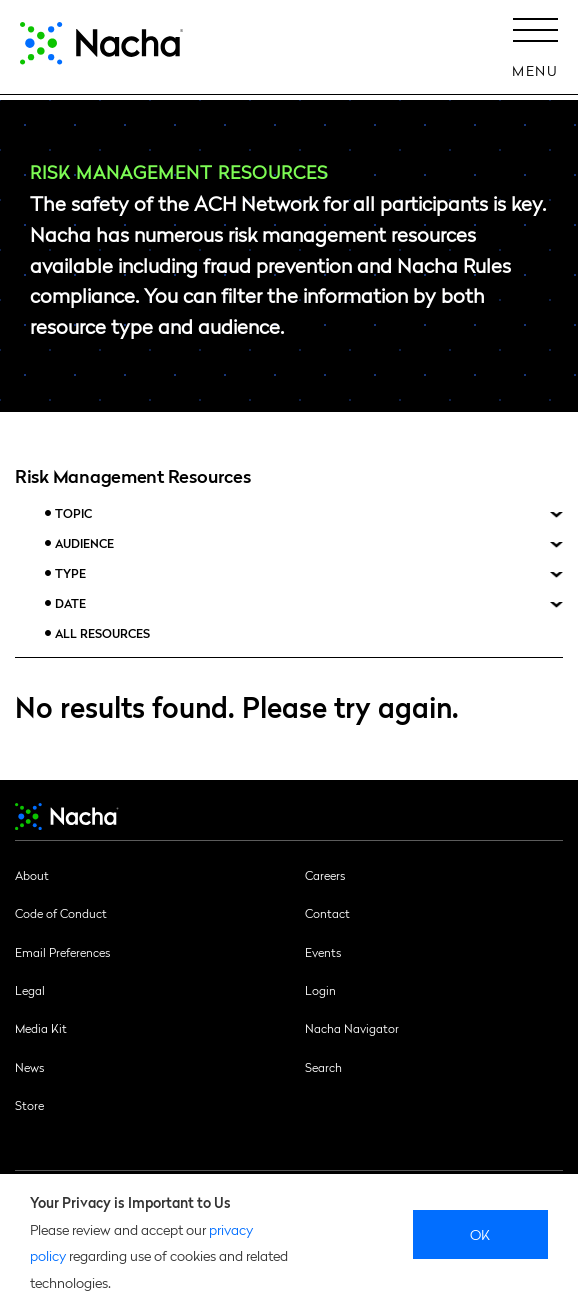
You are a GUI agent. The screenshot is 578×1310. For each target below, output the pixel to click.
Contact (327, 913)
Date (70, 603)
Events (323, 952)
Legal (30, 990)
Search (323, 1067)
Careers (325, 875)
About (32, 875)
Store (29, 1105)
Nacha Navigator (352, 1028)
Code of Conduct (61, 913)
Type (70, 573)
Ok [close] (480, 1234)
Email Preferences (62, 952)
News (29, 1067)
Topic (73, 513)
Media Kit (41, 1028)
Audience (84, 543)
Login (320, 990)
